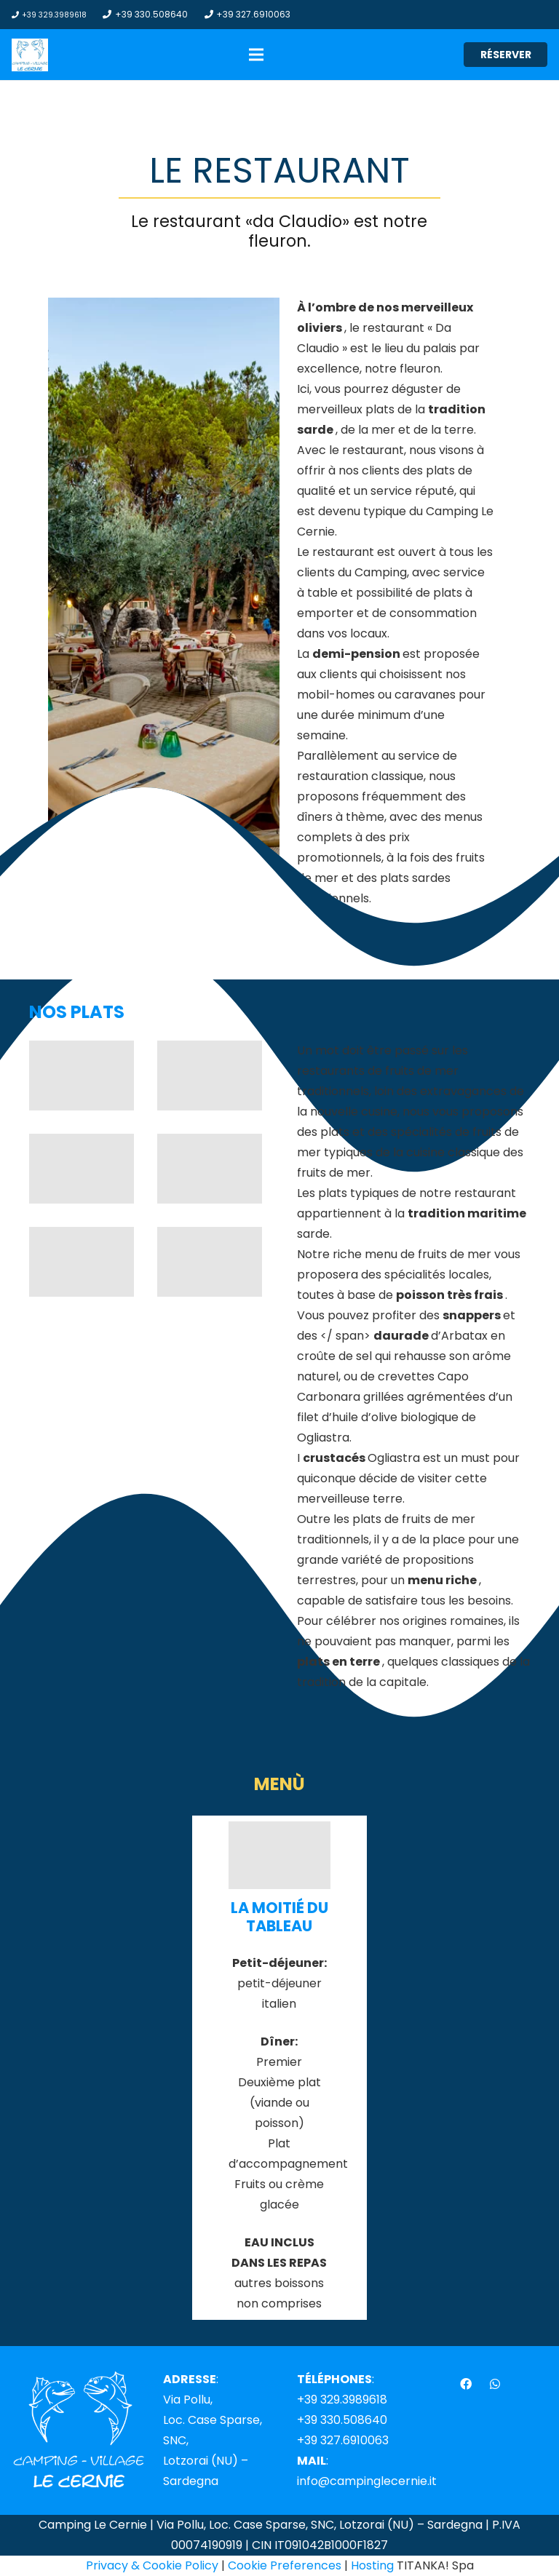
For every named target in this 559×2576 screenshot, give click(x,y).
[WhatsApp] (495, 2383)
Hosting (372, 2565)
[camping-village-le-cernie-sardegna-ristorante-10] (81, 1075)
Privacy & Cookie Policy (152, 2565)
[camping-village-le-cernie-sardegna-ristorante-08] (81, 1169)
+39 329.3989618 (342, 2399)
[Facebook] (465, 2383)
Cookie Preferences (284, 2565)
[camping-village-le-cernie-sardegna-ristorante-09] (209, 1075)
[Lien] (30, 55)
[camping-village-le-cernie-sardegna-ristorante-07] (209, 1169)
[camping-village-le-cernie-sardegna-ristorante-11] (209, 1262)
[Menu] (256, 54)
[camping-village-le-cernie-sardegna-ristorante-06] (81, 1262)
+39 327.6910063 (343, 2440)
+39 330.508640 (342, 2420)
